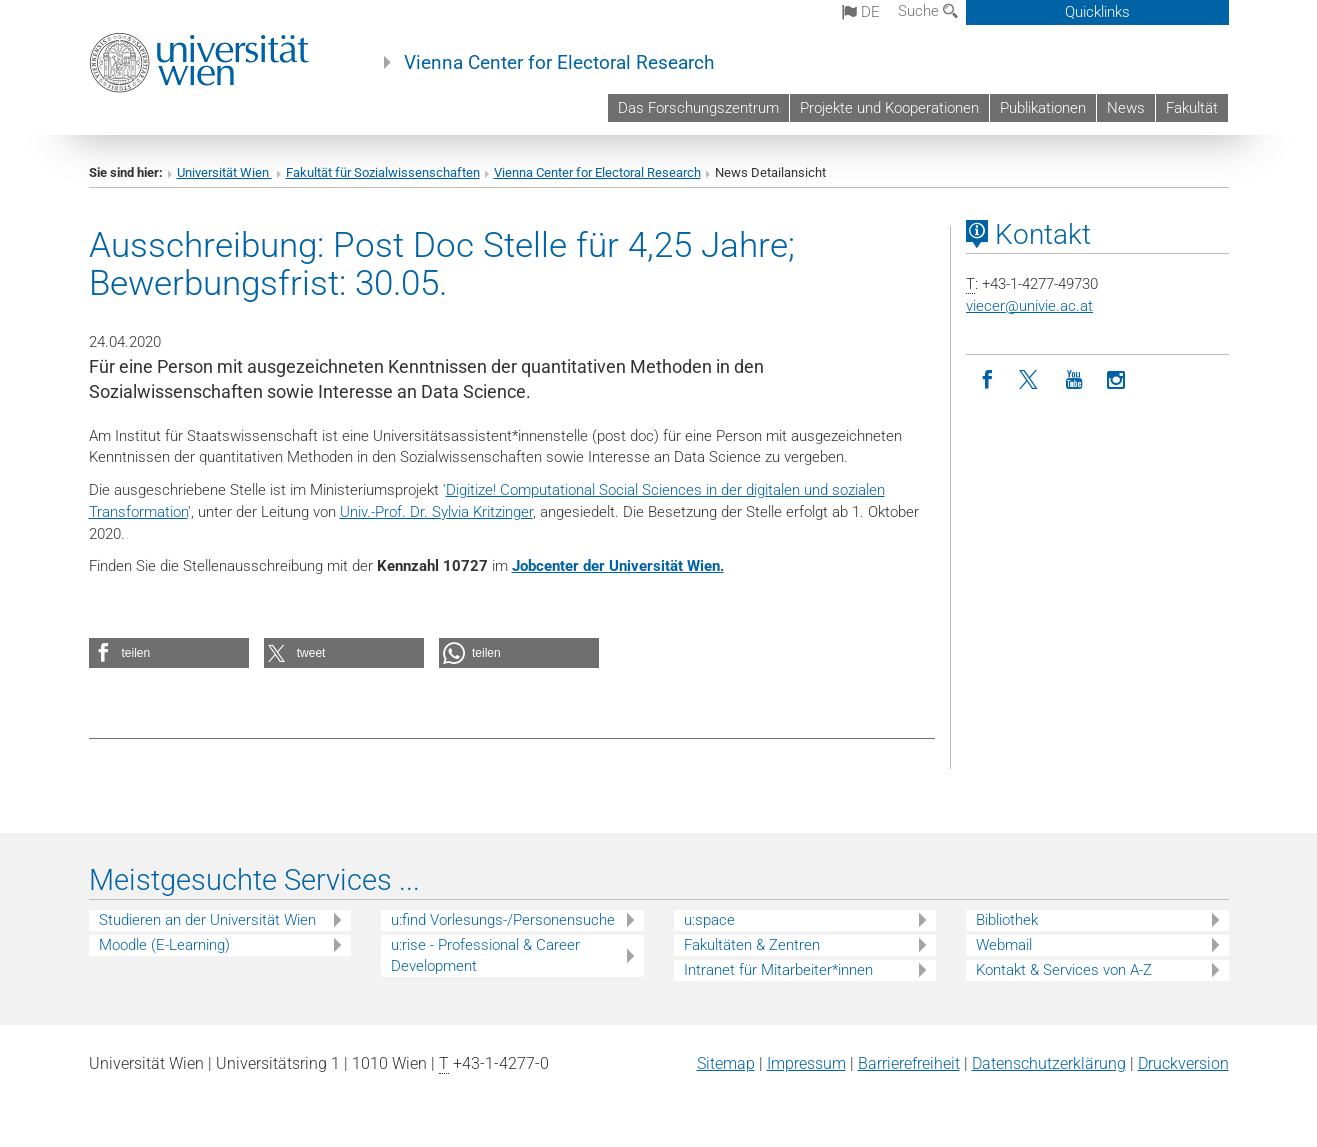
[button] (169, 653)
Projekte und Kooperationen (889, 108)
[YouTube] (1073, 380)
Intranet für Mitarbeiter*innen (778, 970)
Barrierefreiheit (909, 1063)
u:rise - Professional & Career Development (485, 955)
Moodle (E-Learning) (164, 945)
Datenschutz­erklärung (1049, 1063)
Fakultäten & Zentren (752, 945)
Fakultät (1192, 108)
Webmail (1004, 945)
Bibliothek (1007, 920)
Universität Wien (224, 172)
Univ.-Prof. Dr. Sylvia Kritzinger (436, 512)
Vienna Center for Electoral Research (559, 63)
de (861, 12)
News (1126, 108)
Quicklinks (1097, 12)
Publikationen (1043, 108)
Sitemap (726, 1063)
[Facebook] (987, 380)
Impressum (806, 1063)
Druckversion (1183, 1063)
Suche (928, 11)
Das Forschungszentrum (698, 108)
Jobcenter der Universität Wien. (618, 566)
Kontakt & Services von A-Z (1064, 970)
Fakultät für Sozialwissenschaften (383, 172)
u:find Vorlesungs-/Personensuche (503, 920)
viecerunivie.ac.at (1029, 306)
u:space (709, 920)
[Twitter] (1030, 380)
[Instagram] (1116, 380)
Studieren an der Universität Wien (207, 920)
